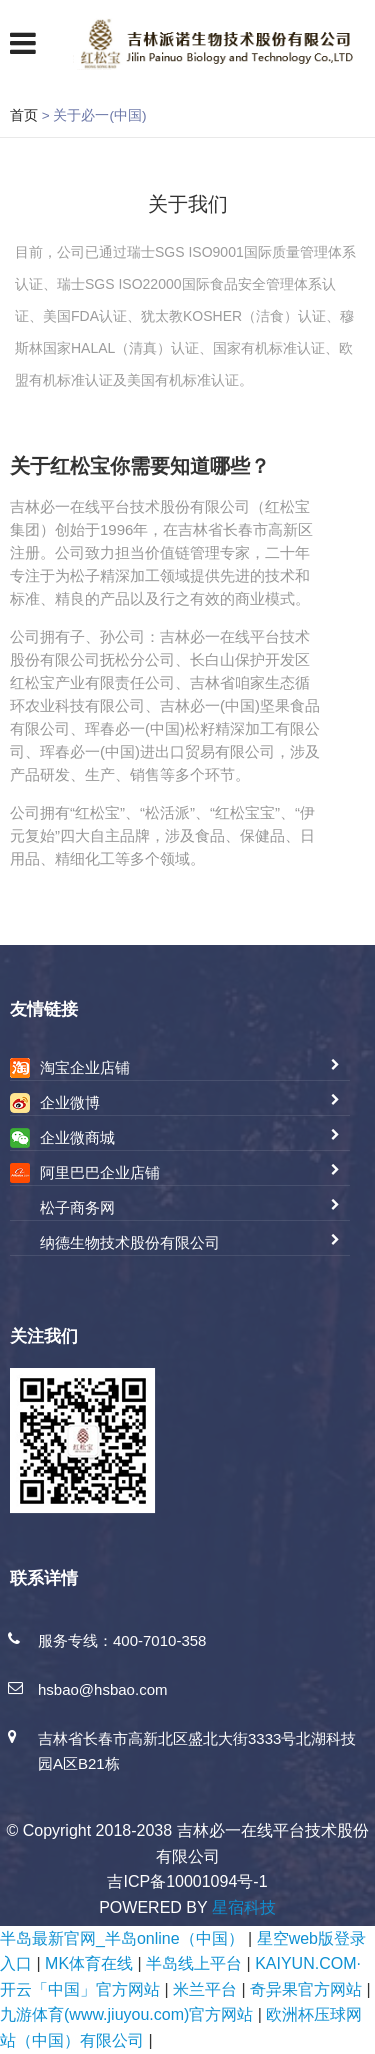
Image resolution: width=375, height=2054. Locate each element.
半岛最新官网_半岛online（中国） (122, 1938)
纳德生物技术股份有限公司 (130, 1242)
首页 (24, 115)
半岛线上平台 (194, 1963)
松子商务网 (77, 1207)
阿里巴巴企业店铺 (100, 1172)
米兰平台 (205, 1989)
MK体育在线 (89, 1963)
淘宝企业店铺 (85, 1067)
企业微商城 (77, 1137)
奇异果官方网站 (306, 1989)
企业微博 (70, 1102)
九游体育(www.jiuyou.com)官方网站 (126, 2014)
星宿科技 (244, 1907)
